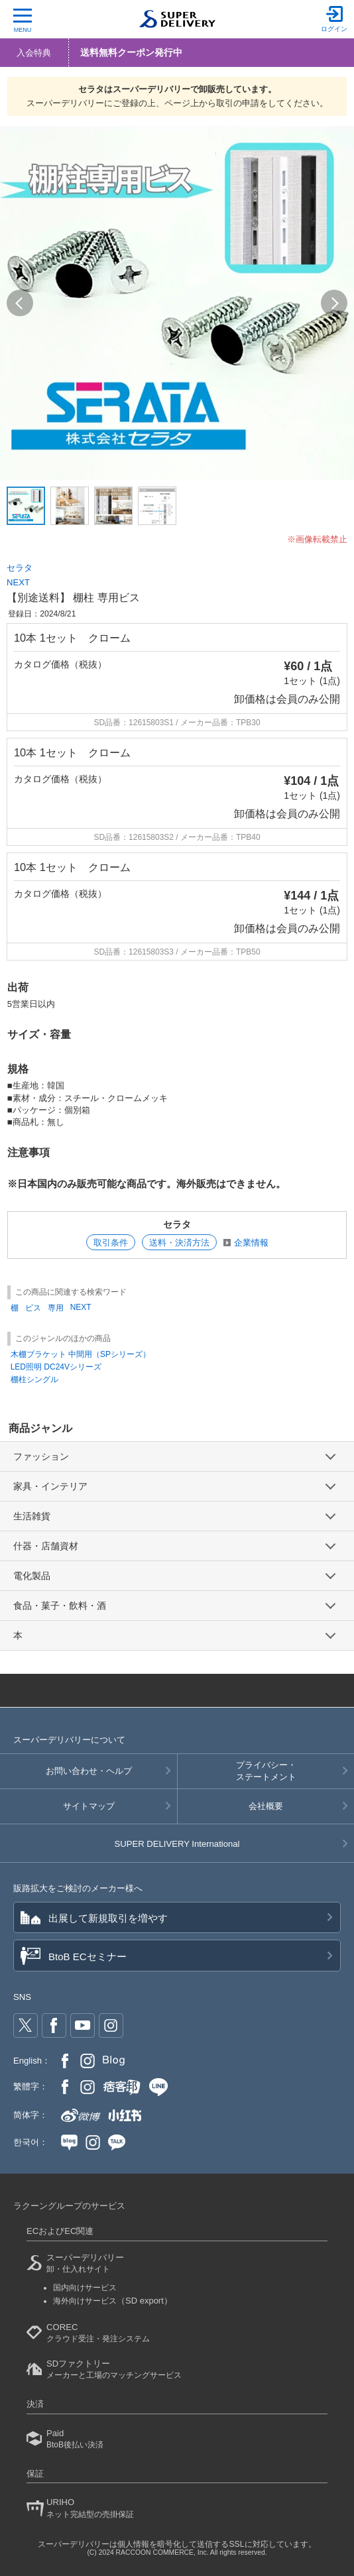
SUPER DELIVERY (177, 1844)
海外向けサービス (112, 2301)
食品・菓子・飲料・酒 (59, 1605)
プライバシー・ (266, 1772)
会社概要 (266, 1806)
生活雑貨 (31, 1516)
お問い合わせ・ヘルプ (89, 1771)
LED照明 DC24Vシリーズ (56, 1367)
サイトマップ (89, 1806)
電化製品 (31, 1575)
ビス (33, 1308)
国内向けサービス (85, 2287)
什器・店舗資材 (45, 1546)
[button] (20, 303)
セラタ (19, 568)
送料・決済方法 (179, 1243)
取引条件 (110, 1243)
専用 (56, 1308)
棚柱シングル (34, 1379)
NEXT (18, 582)
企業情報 (251, 1243)
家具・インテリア (50, 1486)
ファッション (41, 1456)
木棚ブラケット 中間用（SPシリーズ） (80, 1354)
